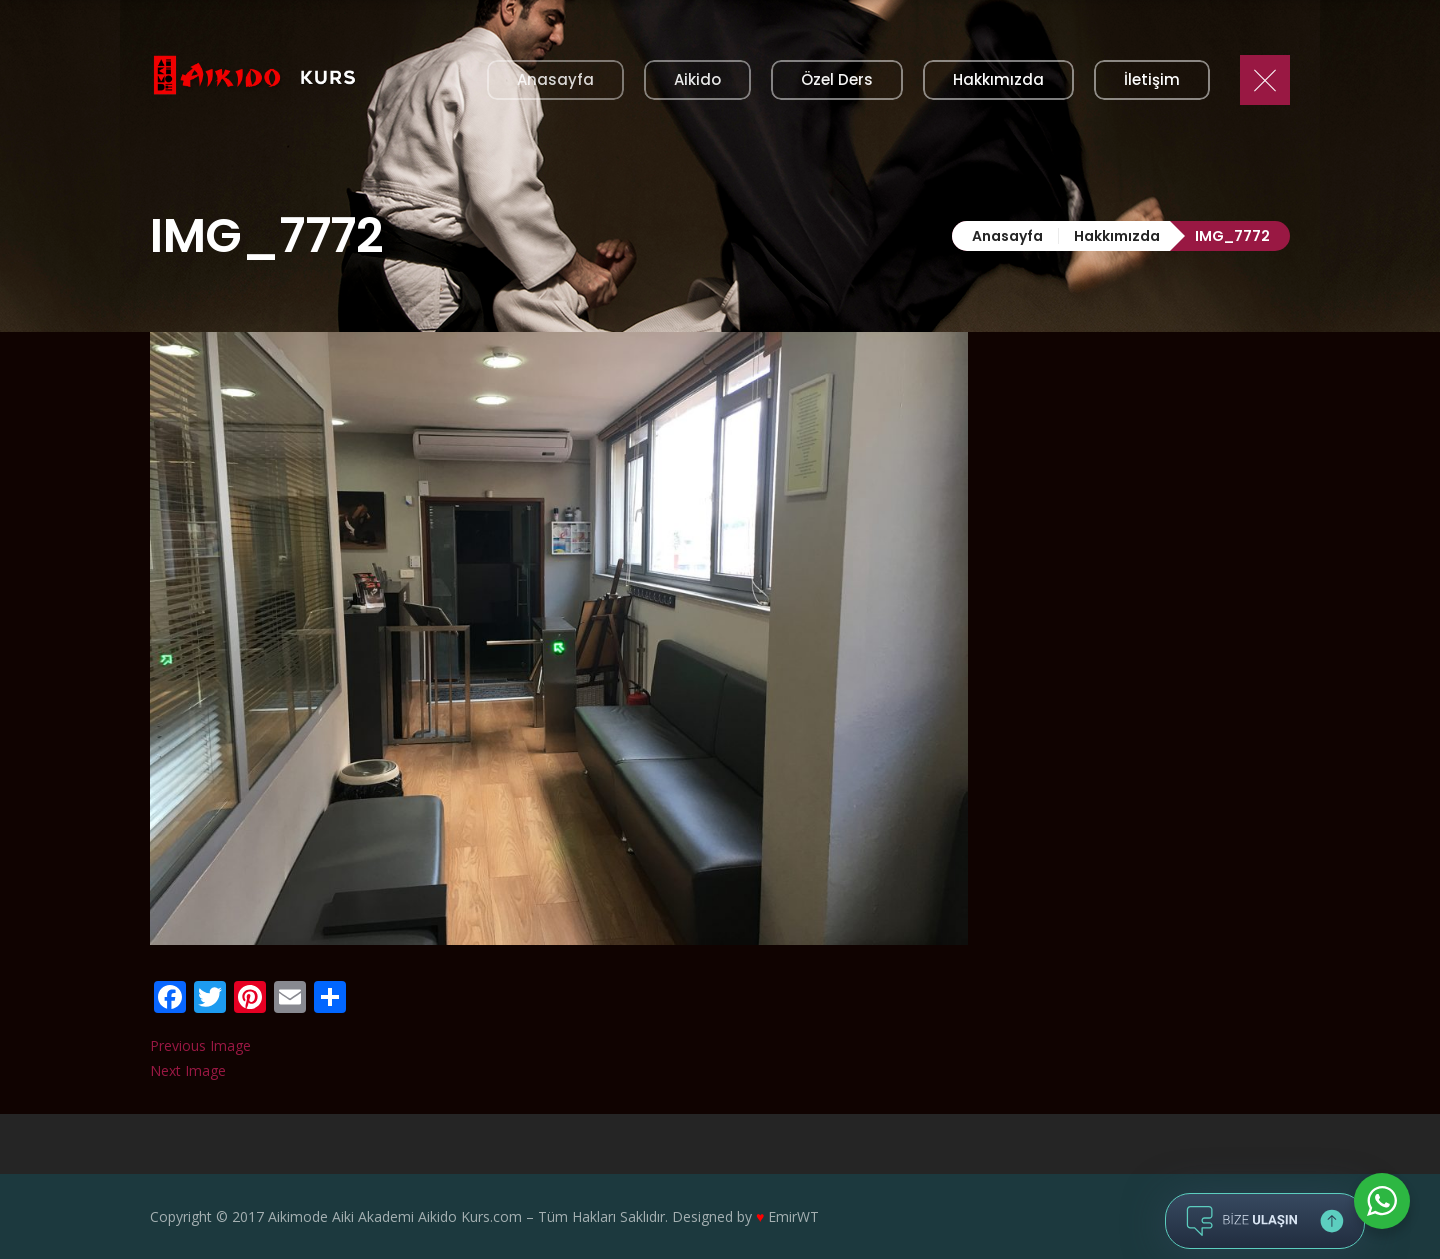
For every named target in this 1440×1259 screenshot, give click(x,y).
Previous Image (200, 1045)
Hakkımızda (1117, 236)
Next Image (188, 1070)
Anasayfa (1007, 236)
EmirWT (793, 1216)
